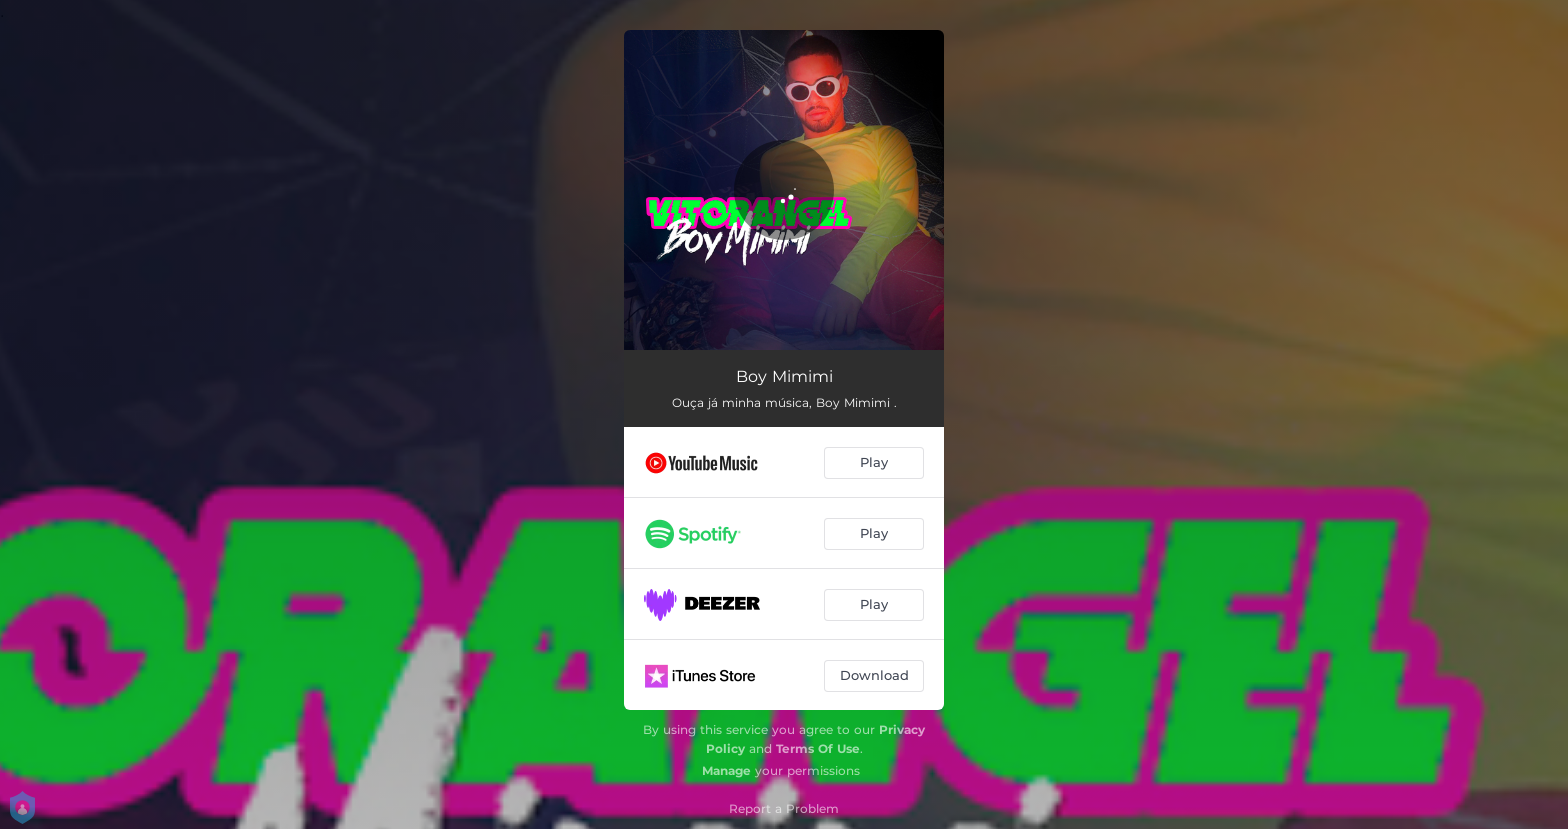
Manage (726, 770)
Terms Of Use (818, 748)
